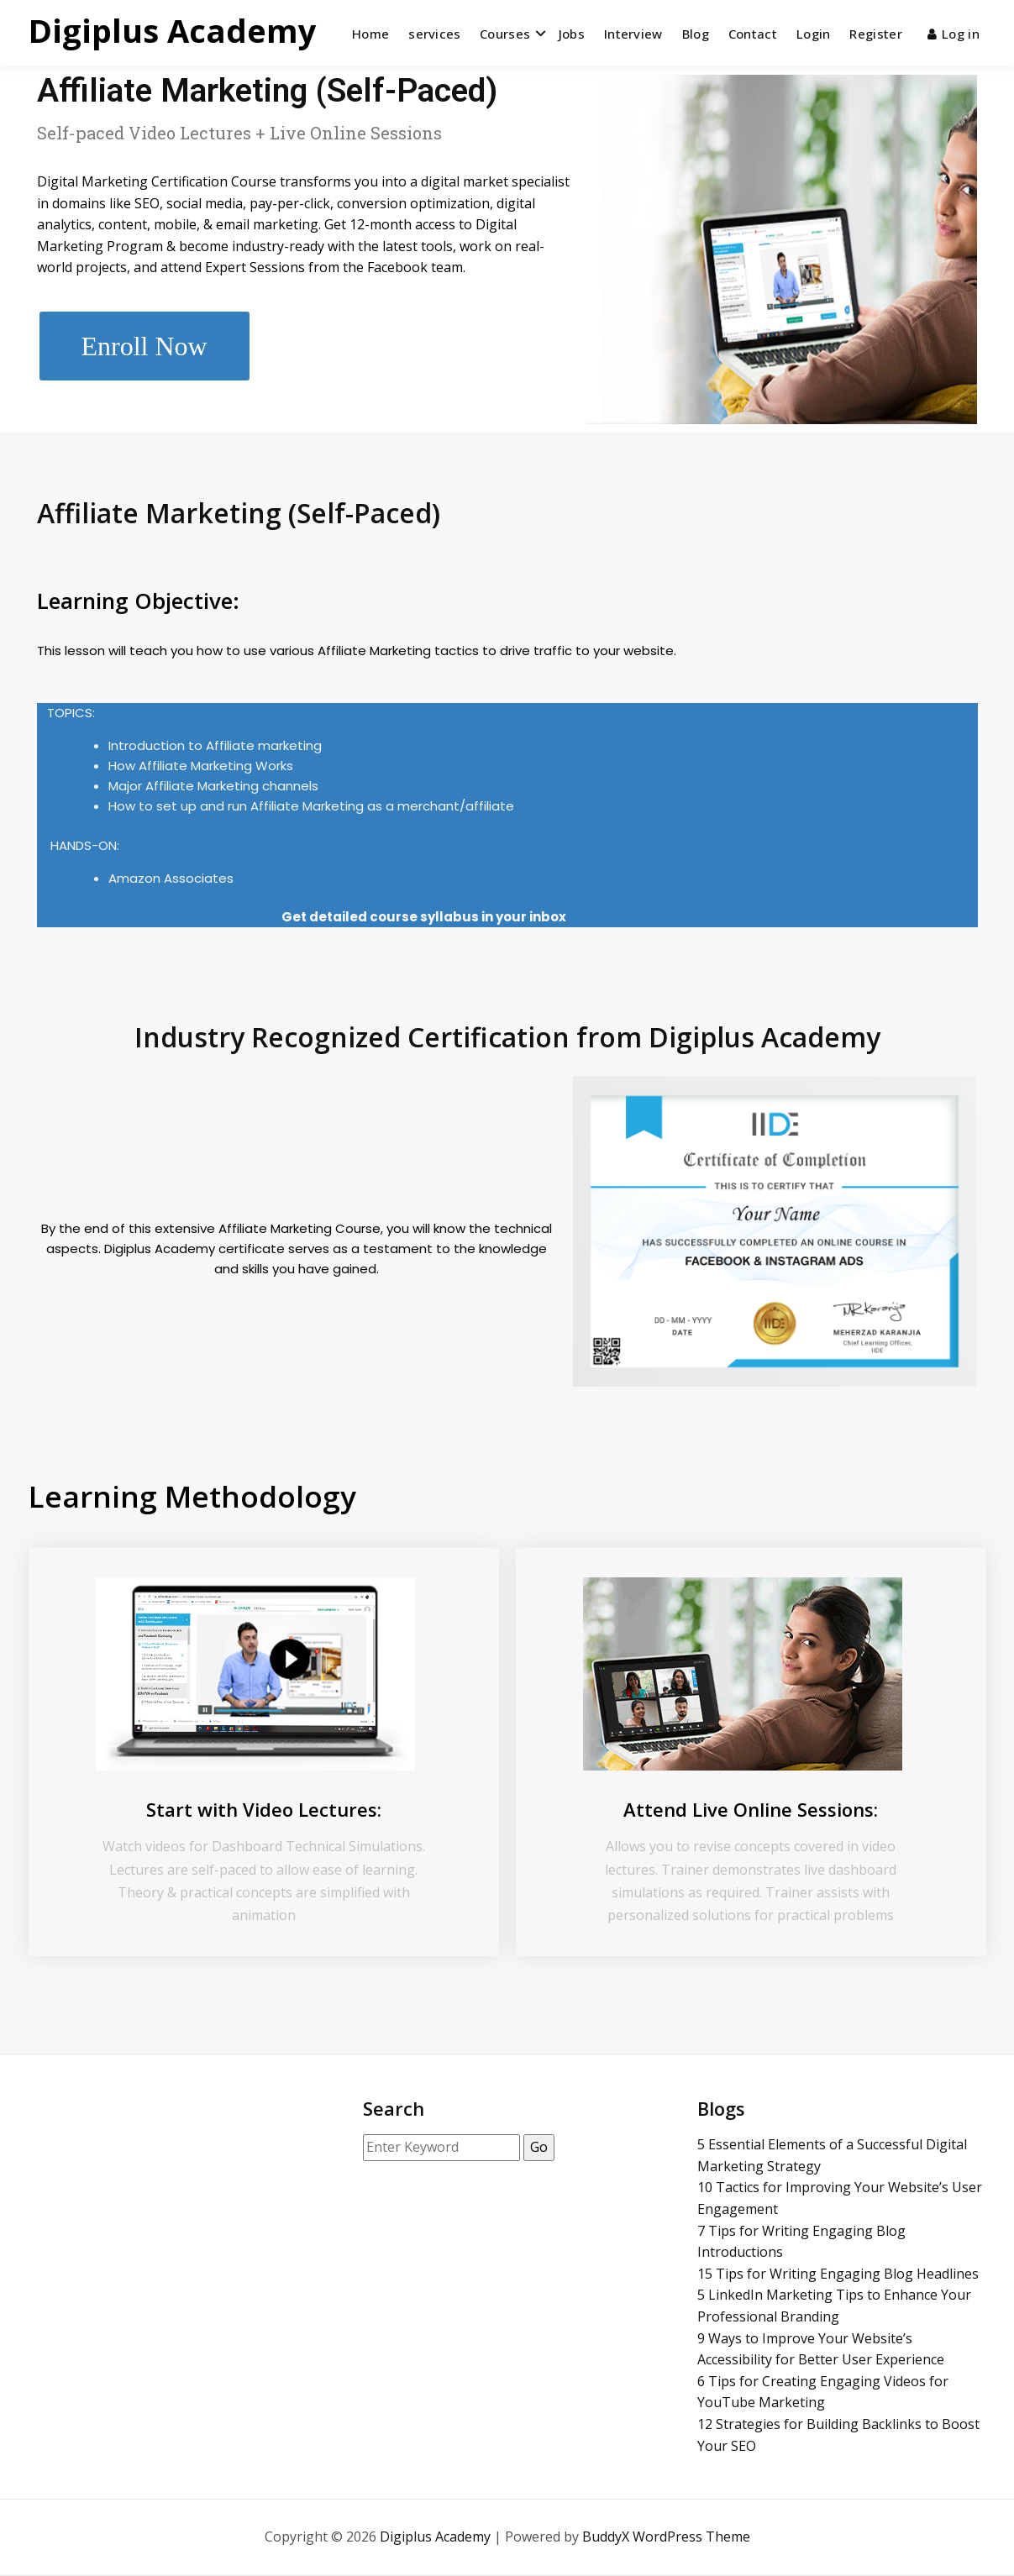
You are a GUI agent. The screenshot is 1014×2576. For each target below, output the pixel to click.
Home (370, 33)
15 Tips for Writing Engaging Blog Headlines (838, 2273)
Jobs (572, 33)
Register (875, 33)
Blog (695, 33)
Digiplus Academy (173, 30)
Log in (953, 33)
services (434, 33)
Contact (752, 33)
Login (813, 33)
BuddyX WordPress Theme (666, 2536)
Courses (505, 33)
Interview (633, 33)
